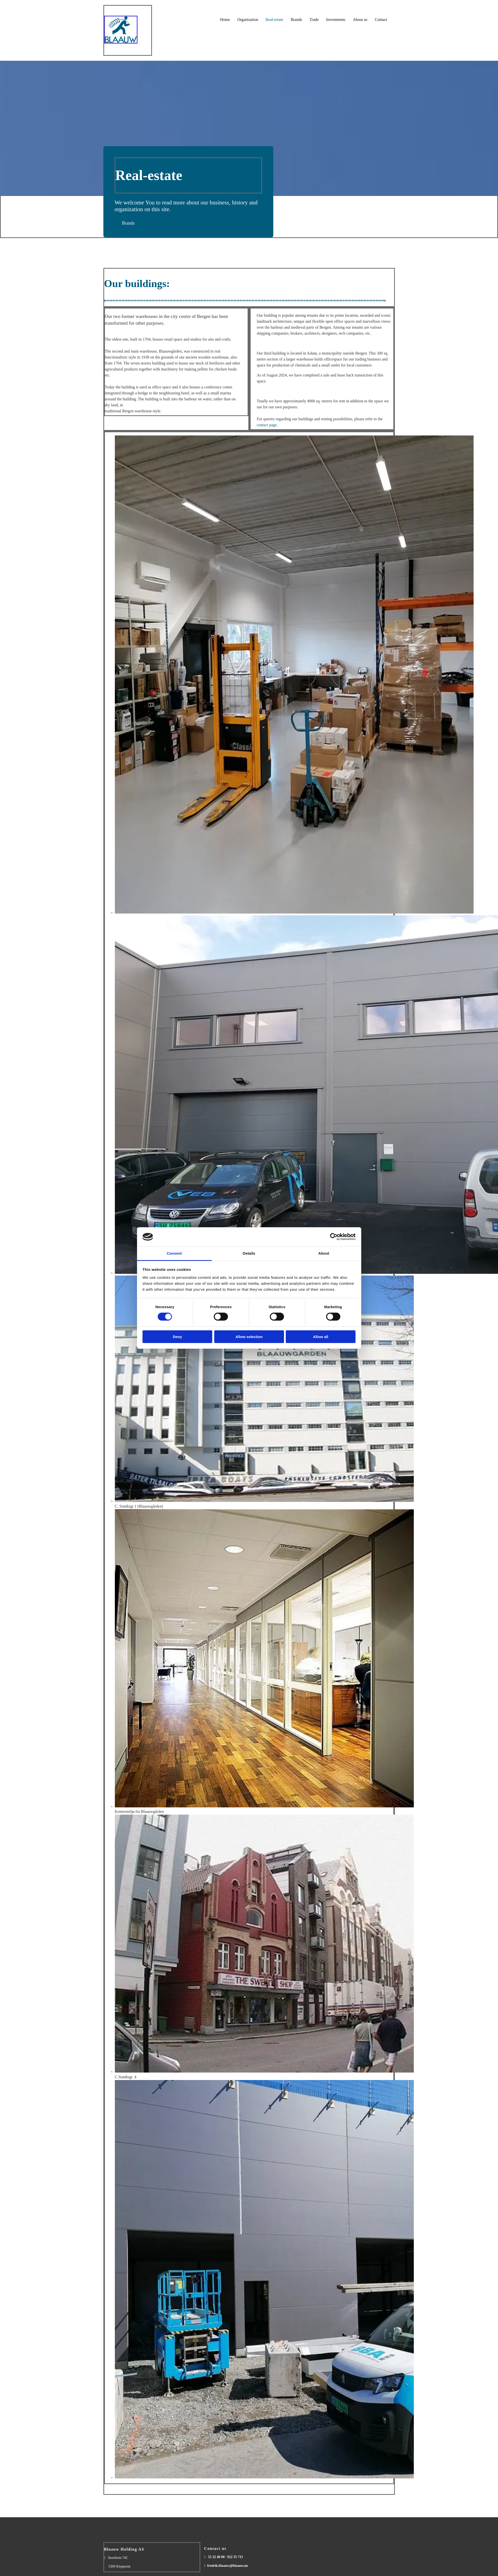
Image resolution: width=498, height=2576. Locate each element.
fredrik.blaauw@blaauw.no (227, 2566)
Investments (335, 19)
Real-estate (274, 19)
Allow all (320, 1337)
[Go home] (121, 42)
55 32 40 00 (216, 2557)
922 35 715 (235, 2557)
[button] (128, 223)
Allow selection (249, 1337)
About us (360, 19)
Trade (314, 19)
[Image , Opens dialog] (264, 2477)
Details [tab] (249, 1253)
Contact (381, 19)
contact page (267, 425)
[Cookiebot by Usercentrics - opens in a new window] (334, 1236)
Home (225, 19)
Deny (177, 1337)
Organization (247, 19)
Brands (296, 19)
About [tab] (323, 1253)
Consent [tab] (174, 1253)
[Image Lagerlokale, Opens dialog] (294, 912)
